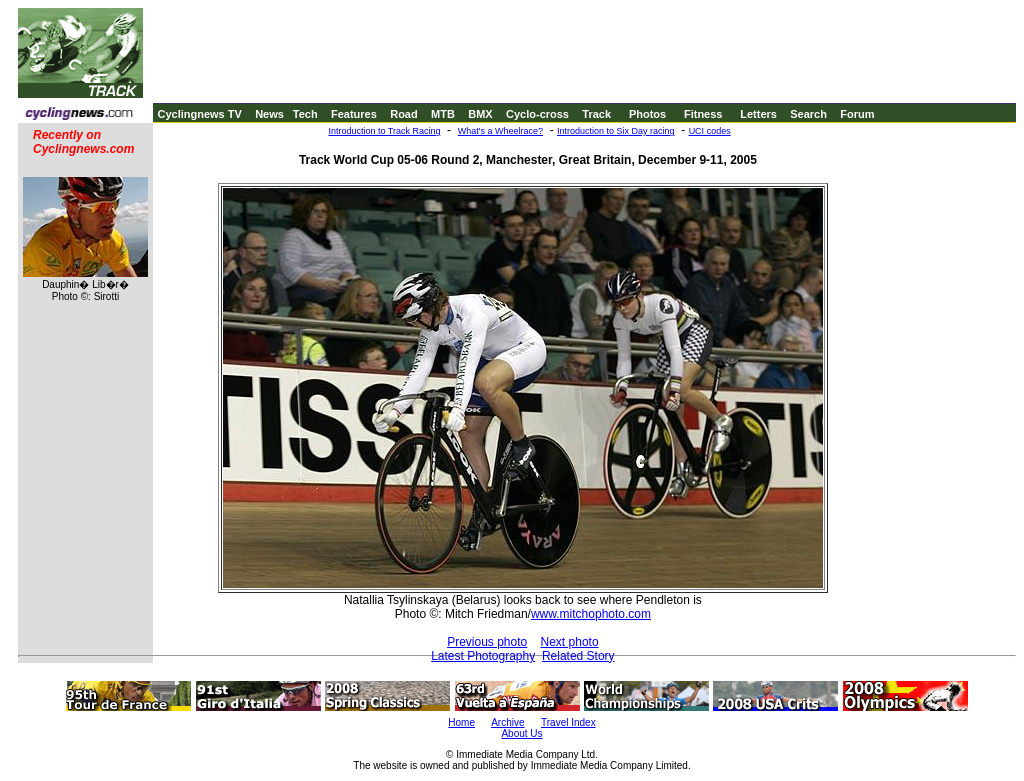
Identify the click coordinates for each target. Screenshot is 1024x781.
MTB (443, 114)
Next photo (570, 642)
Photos (647, 114)
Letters (758, 114)
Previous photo (487, 642)
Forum (857, 114)
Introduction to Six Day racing (616, 131)
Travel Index (568, 722)
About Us (521, 733)
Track (596, 114)
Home (461, 722)
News (269, 114)
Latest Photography (483, 656)
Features (354, 114)
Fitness (703, 114)
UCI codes (710, 131)
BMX (480, 114)
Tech (305, 114)
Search (808, 114)
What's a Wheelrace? (500, 131)
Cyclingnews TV (199, 114)
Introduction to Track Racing (384, 131)
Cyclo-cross (537, 114)
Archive (507, 722)
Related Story (578, 656)
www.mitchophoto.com (591, 614)
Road (404, 114)
